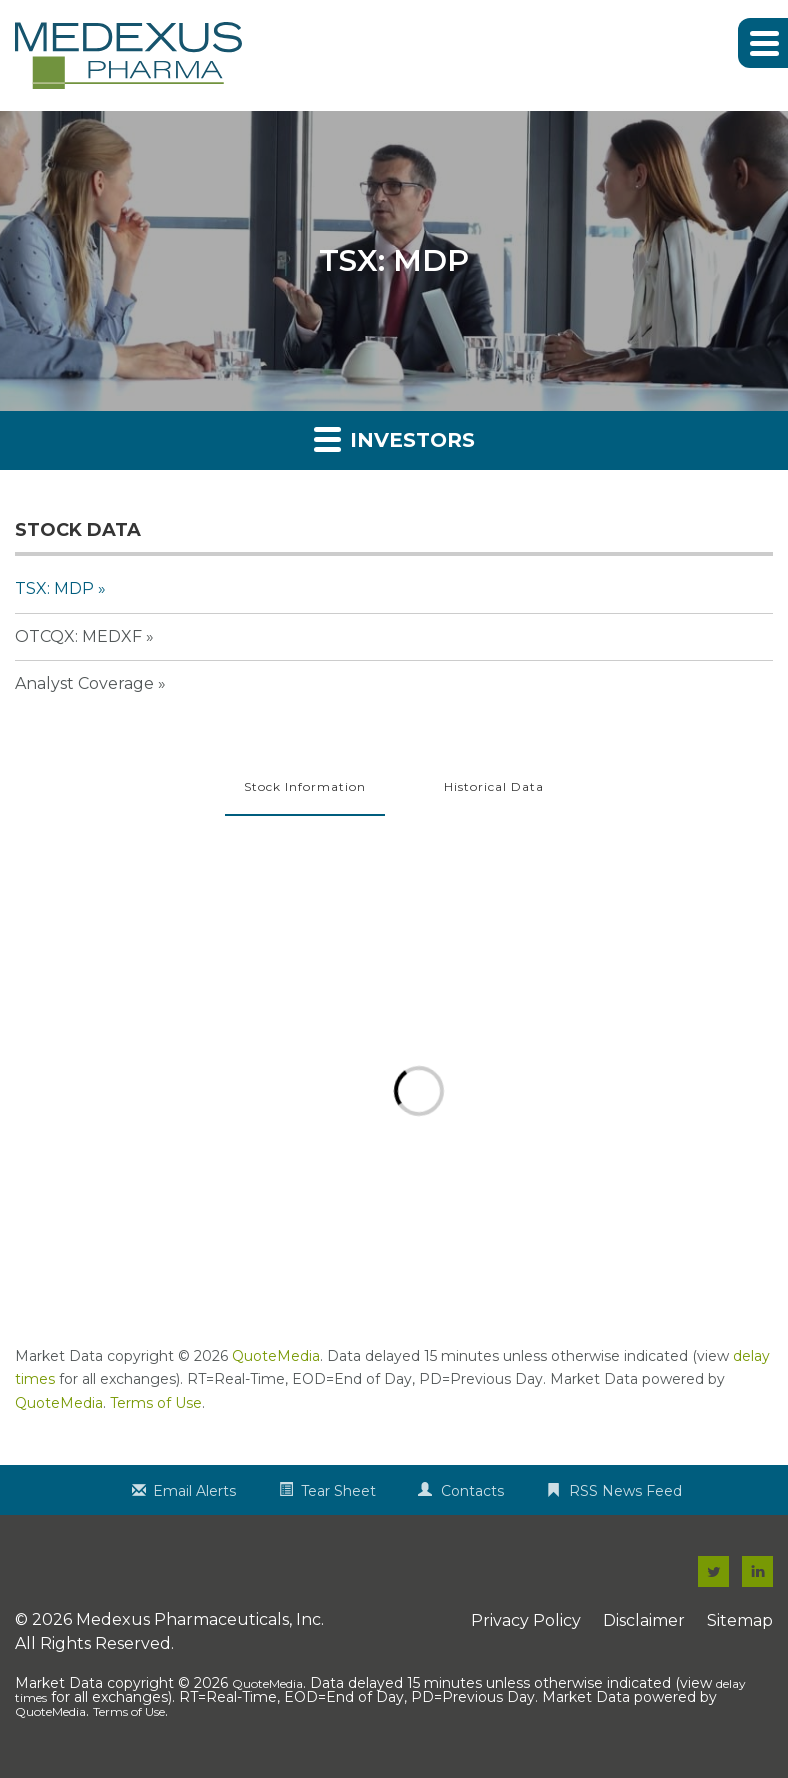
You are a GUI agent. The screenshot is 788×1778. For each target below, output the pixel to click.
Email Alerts (194, 1491)
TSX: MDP (54, 588)
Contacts (472, 1491)
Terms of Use (156, 1403)
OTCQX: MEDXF (78, 636)
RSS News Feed (625, 1491)
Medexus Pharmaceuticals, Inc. (200, 1619)
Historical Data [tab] (494, 786)
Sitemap (740, 1620)
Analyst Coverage (84, 683)
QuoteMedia (276, 1356)
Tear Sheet (338, 1491)
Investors (394, 438)
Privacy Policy (526, 1620)
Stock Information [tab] (305, 786)
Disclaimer (644, 1620)
